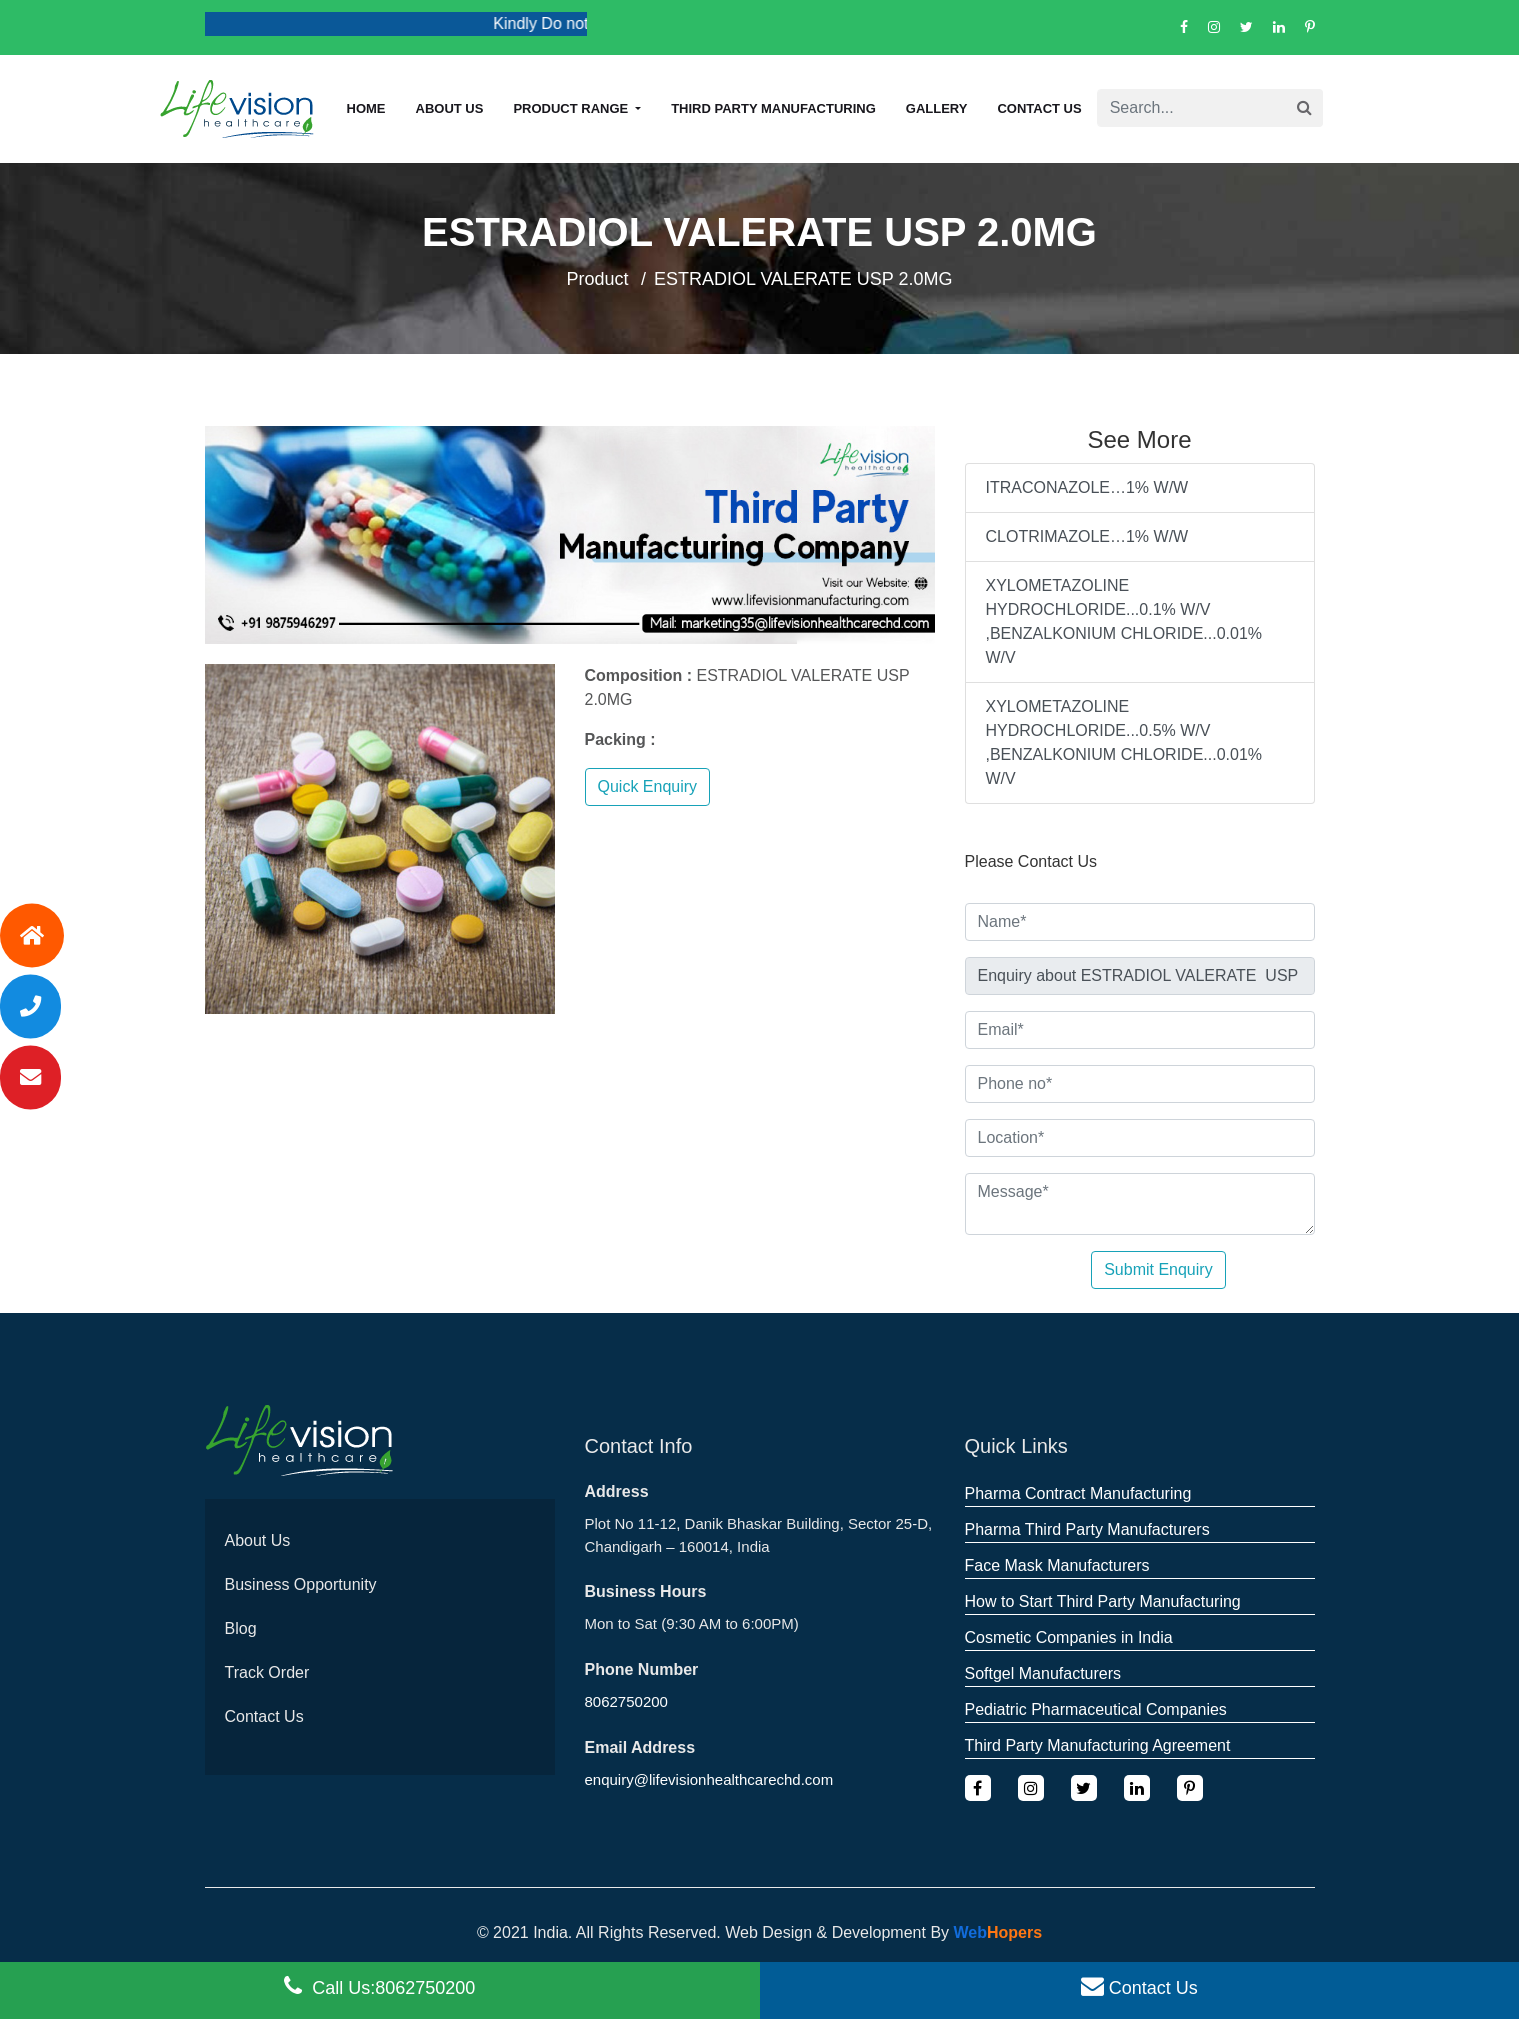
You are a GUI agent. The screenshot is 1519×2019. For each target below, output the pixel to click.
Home (366, 108)
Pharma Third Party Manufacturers (1087, 1529)
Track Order (267, 1672)
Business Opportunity (301, 1584)
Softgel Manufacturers (1043, 1673)
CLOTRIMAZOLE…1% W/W (1087, 536)
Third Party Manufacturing (773, 108)
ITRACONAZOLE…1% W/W (1087, 487)
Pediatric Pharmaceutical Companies (1096, 1709)
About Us (258, 1540)
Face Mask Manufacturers (1057, 1565)
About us (450, 108)
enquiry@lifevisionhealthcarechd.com (709, 1779)
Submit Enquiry (1158, 1269)
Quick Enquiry (648, 786)
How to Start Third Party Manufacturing (1103, 1601)
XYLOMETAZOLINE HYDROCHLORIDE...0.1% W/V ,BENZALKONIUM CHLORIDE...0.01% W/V (1124, 621)
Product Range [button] (572, 108)
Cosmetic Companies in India (1069, 1637)
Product (598, 279)
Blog (241, 1628)
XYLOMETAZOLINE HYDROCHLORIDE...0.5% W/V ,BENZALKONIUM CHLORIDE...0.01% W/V (1124, 742)
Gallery (937, 108)
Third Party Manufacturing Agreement (1098, 1745)
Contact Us (1039, 108)
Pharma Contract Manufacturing (1078, 1493)
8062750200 (626, 1701)
